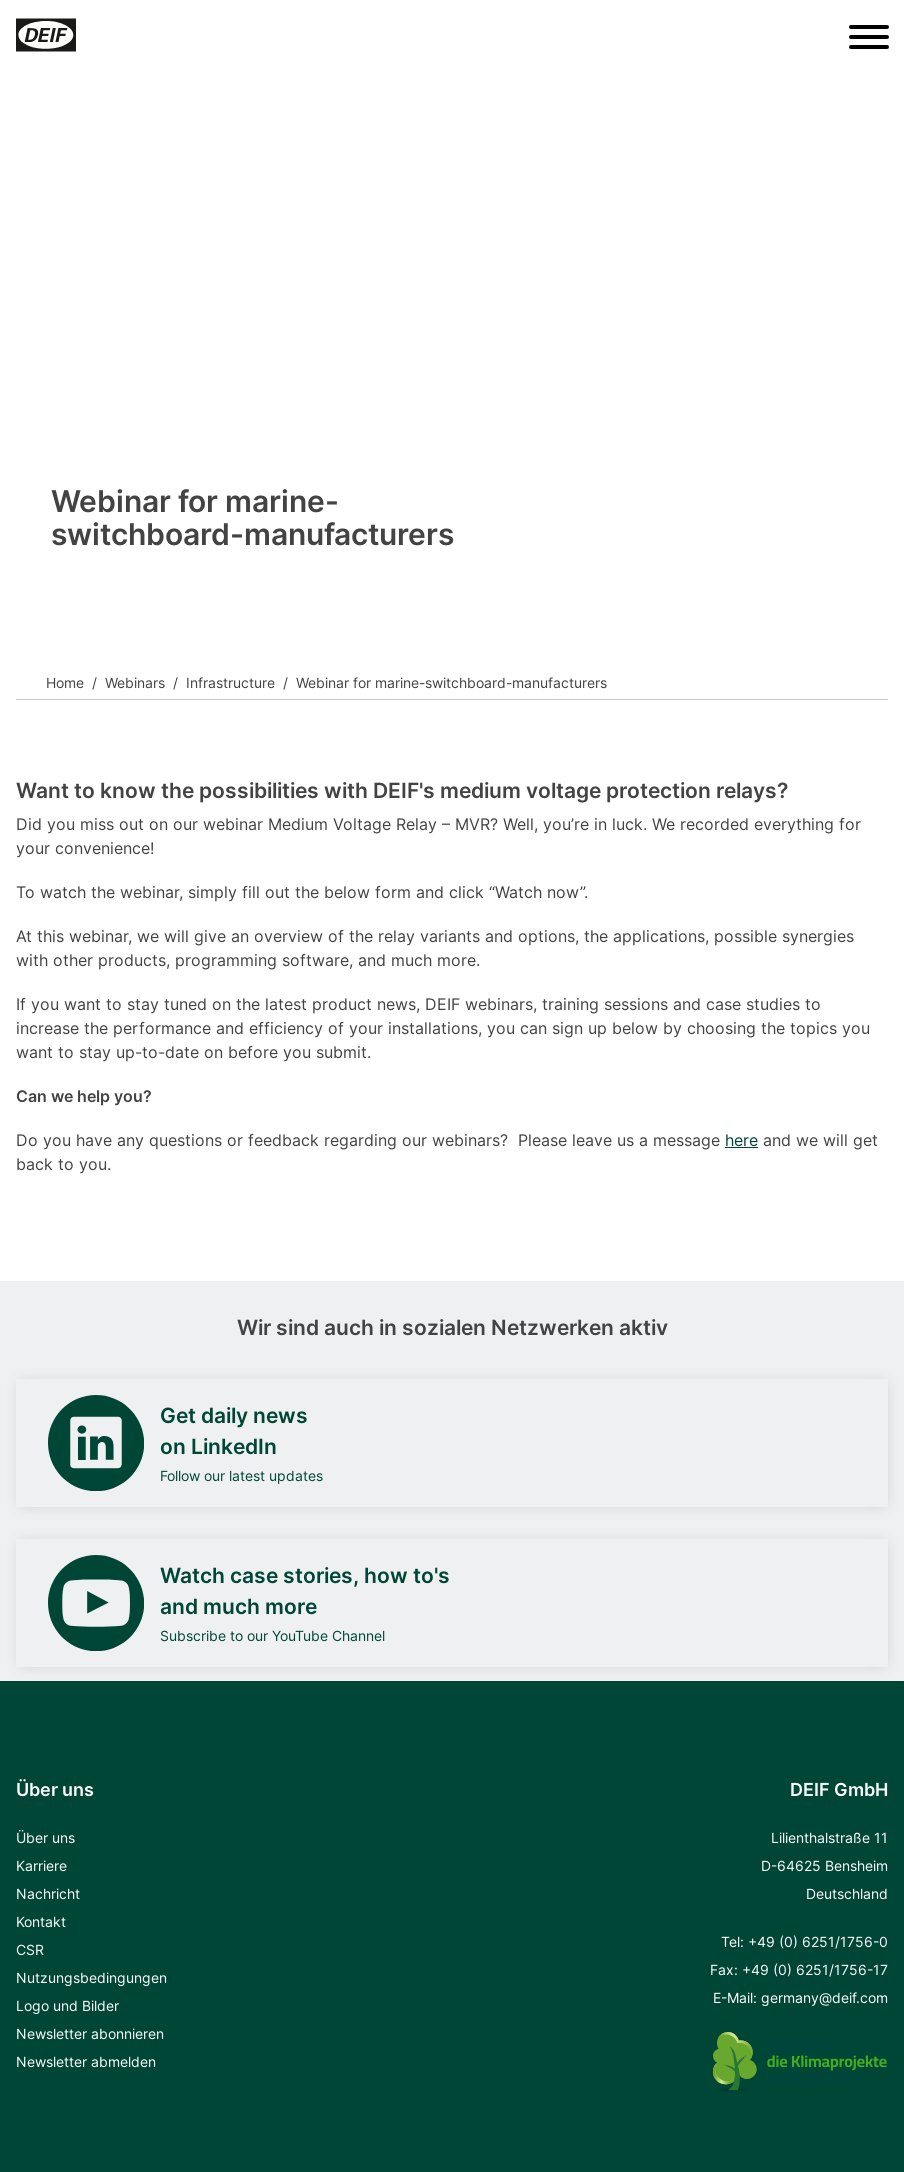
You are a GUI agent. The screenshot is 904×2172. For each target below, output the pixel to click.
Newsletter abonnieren (90, 2033)
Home (65, 682)
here (741, 1140)
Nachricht (48, 1893)
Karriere (41, 1865)
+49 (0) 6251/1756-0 (818, 1941)
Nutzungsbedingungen (91, 1977)
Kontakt (41, 1921)
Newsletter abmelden (86, 2061)
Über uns (45, 1837)
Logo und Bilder (67, 2005)
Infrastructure (230, 682)
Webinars (135, 682)
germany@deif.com (824, 1997)
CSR (30, 1949)
